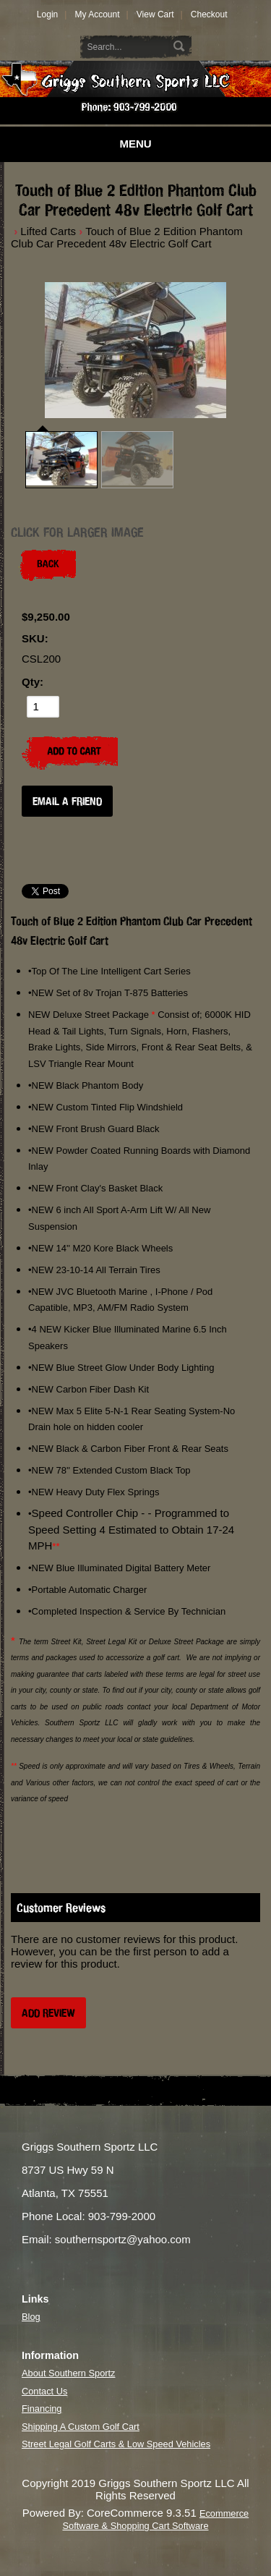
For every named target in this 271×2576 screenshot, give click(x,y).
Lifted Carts (48, 231)
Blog (31, 2316)
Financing (42, 2408)
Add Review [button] (48, 2013)
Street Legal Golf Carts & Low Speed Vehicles (116, 2444)
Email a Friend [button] (67, 801)
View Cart (155, 14)
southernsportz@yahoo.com (123, 2239)
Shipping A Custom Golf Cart (80, 2426)
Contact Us (44, 2391)
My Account (96, 14)
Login (47, 14)
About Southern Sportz (68, 2373)
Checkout (209, 14)
